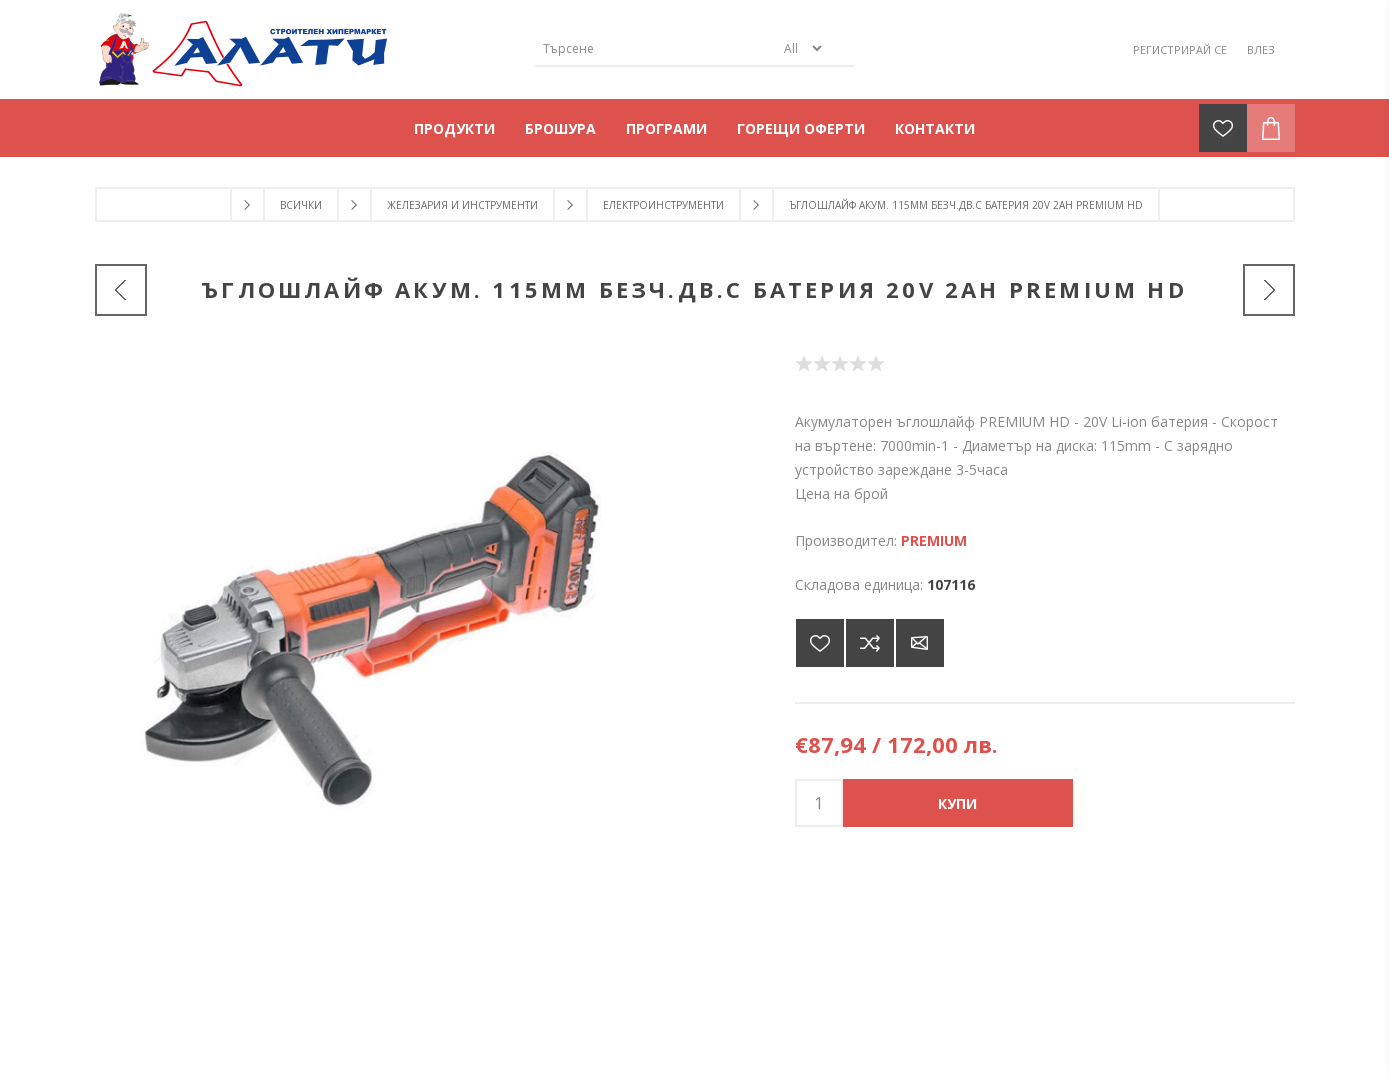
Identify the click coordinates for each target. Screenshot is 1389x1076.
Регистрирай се (1180, 49)
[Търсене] (655, 48)
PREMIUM (934, 540)
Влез (1261, 49)
